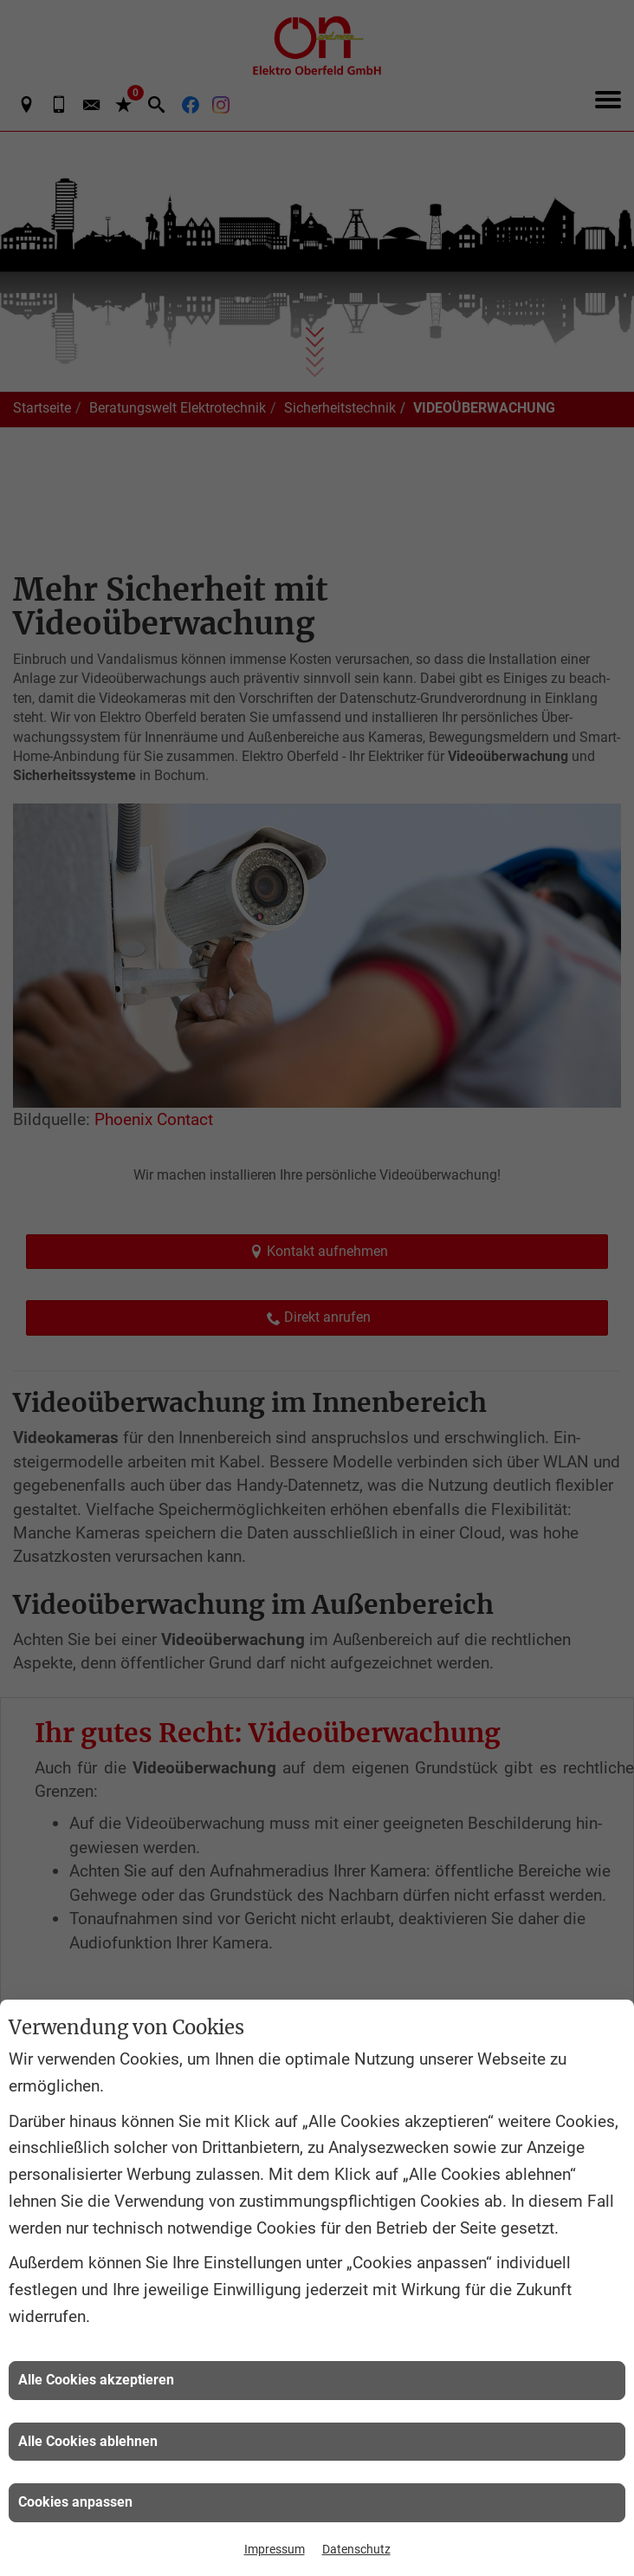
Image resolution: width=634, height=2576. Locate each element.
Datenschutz (356, 2549)
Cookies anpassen (75, 2502)
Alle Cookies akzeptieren (96, 2379)
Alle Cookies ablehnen (88, 2441)
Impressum (274, 2549)
